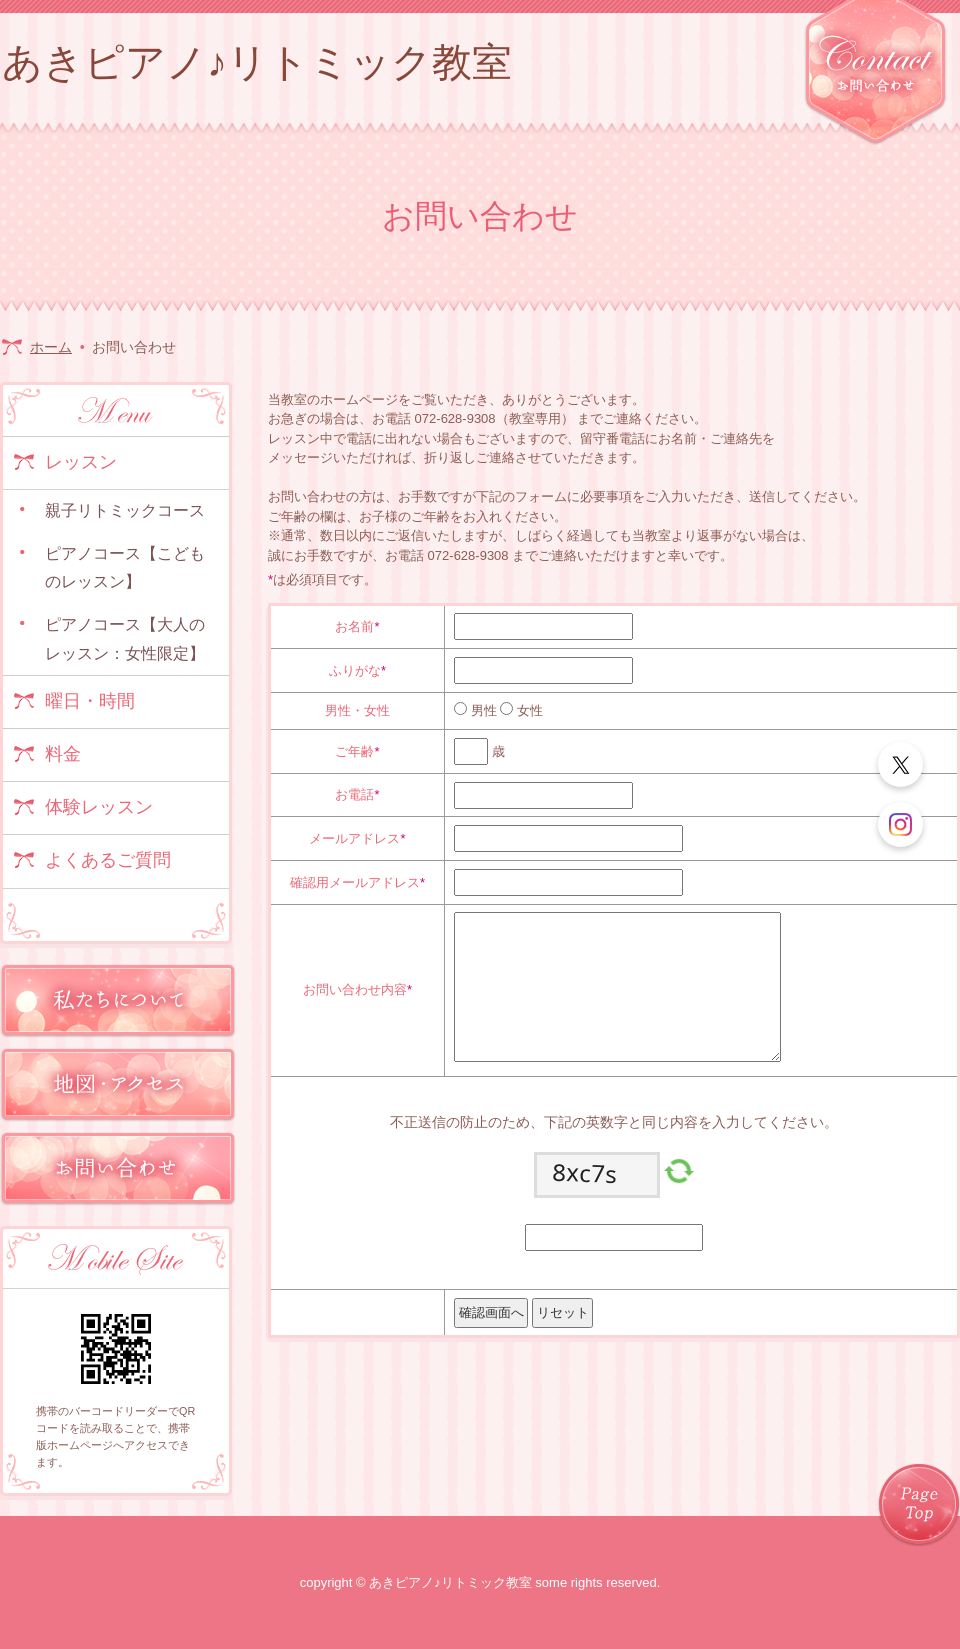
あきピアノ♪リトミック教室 (257, 62)
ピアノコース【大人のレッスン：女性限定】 (125, 639)
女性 (528, 710)
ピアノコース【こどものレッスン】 (125, 568)
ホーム (51, 347)
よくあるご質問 (108, 860)
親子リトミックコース (125, 510)
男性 (482, 710)
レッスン (81, 462)
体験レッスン (99, 807)
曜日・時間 (90, 701)
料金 (63, 754)
